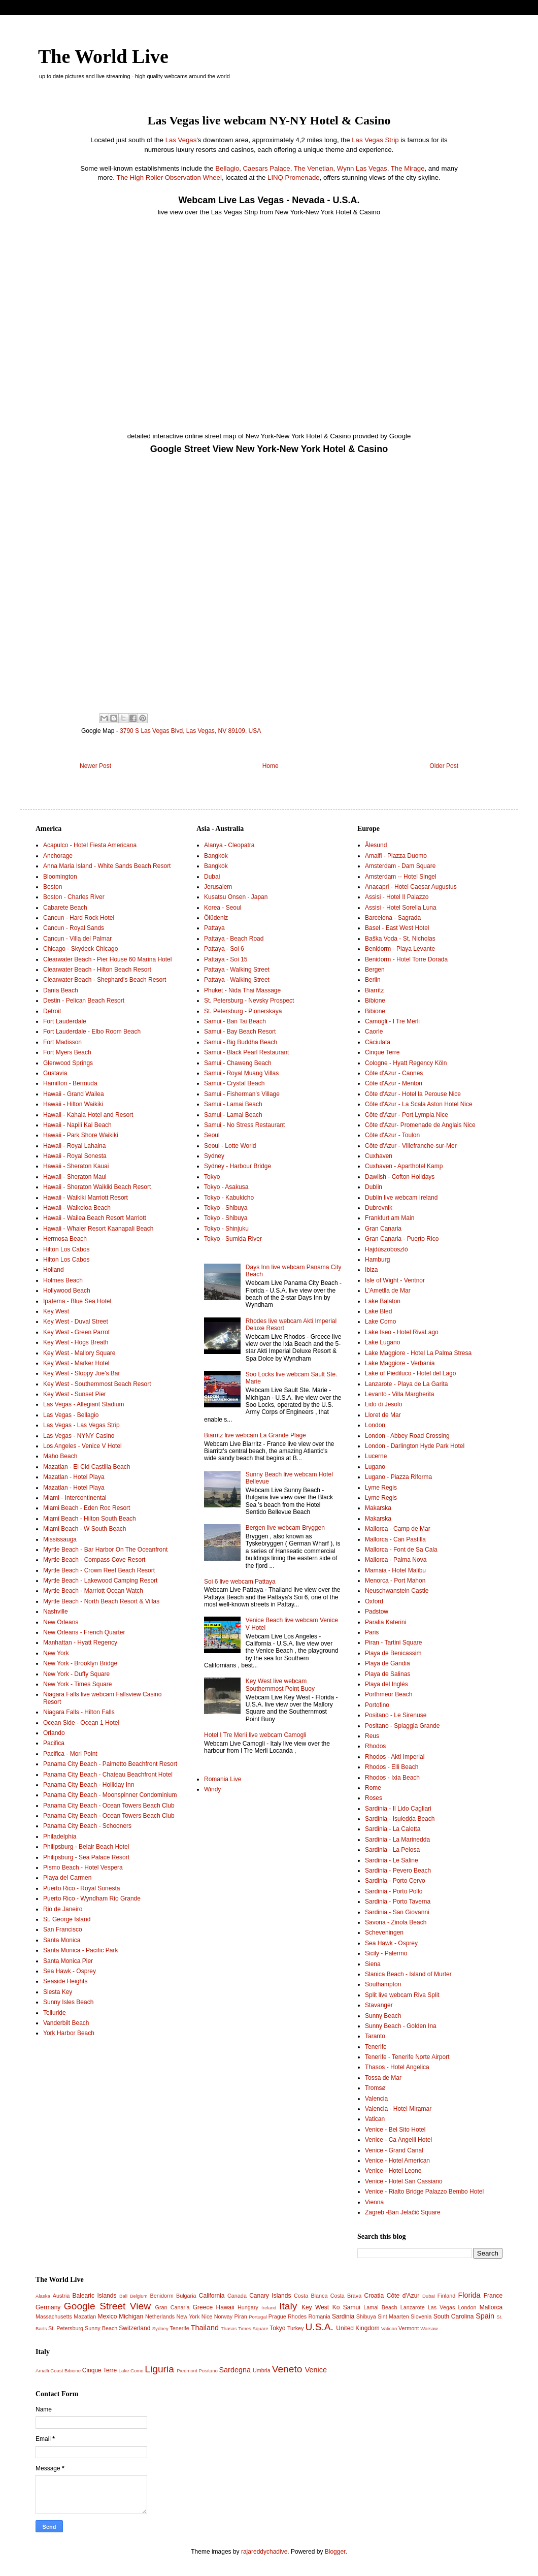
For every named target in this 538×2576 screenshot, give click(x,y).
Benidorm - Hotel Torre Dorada (406, 959)
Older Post (443, 765)
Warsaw (429, 2328)
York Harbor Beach (68, 2033)
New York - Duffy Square (76, 1674)
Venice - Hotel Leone (393, 2170)
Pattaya (214, 927)
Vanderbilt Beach (66, 2022)
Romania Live (222, 1779)
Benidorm (161, 2296)
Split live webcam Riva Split (402, 1995)
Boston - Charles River (74, 896)
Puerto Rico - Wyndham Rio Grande (92, 1898)
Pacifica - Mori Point (70, 1753)
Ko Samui (346, 2307)
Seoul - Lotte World (230, 1145)
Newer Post (95, 765)
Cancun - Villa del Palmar (77, 938)
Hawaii (225, 2307)
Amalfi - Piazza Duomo (396, 855)
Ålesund (376, 845)
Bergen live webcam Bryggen (285, 1527)
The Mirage (408, 168)
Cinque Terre (382, 1052)
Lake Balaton (382, 1301)
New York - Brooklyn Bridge (80, 1663)
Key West (56, 1311)
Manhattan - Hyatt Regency (80, 1642)
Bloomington (60, 876)
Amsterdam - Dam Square (400, 866)
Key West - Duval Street (75, 1321)
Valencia (376, 2098)
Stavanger (379, 2005)
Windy (212, 1789)
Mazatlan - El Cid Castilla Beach (86, 1466)
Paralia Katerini (385, 1622)
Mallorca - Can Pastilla (395, 1539)
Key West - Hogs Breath (76, 1342)
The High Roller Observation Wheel (168, 177)
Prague (277, 2316)
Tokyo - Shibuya (225, 1207)
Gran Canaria (383, 1228)
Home (270, 765)
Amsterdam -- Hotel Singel (400, 876)
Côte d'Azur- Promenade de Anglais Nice (420, 1125)
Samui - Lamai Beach (233, 1104)
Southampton (383, 1984)
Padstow (376, 1611)
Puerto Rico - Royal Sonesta (81, 1888)
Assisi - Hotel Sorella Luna (400, 907)
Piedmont (187, 2370)
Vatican (375, 2118)
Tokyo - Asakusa (226, 1186)
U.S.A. (319, 2327)
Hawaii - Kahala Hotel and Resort (88, 1114)
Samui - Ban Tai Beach (235, 1021)
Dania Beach (60, 990)
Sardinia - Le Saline (391, 1860)
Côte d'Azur (403, 2295)
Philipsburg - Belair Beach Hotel (86, 1846)
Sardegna (234, 2370)
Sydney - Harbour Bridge (237, 1166)
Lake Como (380, 1321)
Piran (240, 2316)
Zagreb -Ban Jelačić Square (403, 2212)
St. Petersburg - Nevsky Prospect (249, 1000)
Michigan (131, 2316)
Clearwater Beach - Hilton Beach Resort (97, 969)
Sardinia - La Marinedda (397, 1839)
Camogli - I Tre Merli (392, 1021)
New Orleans (60, 1622)
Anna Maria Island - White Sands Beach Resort (107, 866)
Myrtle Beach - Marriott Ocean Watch (93, 1590)
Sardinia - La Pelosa (392, 1849)
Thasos (229, 2328)
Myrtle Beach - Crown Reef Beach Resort (99, 1570)
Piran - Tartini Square (393, 1642)
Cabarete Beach (65, 907)
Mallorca (491, 2307)
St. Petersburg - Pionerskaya (243, 1011)
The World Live (103, 56)
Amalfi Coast (49, 2370)
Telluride (54, 2012)
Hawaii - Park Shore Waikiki (80, 1135)
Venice (316, 2370)
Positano (207, 2370)
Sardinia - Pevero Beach (398, 1870)
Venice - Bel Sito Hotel (395, 2129)
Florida (469, 2295)
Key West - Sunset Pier (74, 1394)
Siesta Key (57, 1991)
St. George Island (66, 1919)
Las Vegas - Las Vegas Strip (81, 1425)
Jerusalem (218, 886)
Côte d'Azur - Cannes (394, 1073)
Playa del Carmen (67, 1877)
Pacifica (53, 1743)
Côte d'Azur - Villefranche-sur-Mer (411, 1145)
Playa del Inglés (386, 1684)
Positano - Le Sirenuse (395, 1715)
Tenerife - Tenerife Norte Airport (407, 2056)
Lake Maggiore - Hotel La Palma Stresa (418, 1353)
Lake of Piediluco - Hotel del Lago (410, 1373)
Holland (53, 1269)
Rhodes (297, 2316)
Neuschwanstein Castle (396, 1590)
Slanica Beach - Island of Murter (408, 1974)
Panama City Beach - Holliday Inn (88, 1784)
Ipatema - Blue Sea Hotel (77, 1301)
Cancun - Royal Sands (73, 927)
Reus (372, 1736)
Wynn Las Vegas (362, 168)
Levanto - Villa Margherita (399, 1394)
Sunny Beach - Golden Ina (400, 2026)
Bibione (375, 1000)
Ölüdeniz (216, 917)
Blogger (335, 2551)
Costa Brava (346, 2296)
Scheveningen (384, 1932)
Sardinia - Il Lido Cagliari (398, 1808)
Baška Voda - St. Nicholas (400, 938)
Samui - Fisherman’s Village (242, 1094)
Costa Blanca (310, 2296)
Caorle (374, 1031)
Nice (207, 2316)
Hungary (248, 2307)
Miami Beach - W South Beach (84, 1528)
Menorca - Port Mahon (395, 1580)
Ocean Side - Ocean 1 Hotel (81, 1722)
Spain (485, 2316)
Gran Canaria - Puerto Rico (402, 1238)
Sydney (214, 1156)
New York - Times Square (77, 1684)
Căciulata (377, 1042)
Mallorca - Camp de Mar (397, 1528)
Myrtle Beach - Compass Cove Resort (94, 1559)
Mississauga (60, 1539)
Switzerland (134, 2328)
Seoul (212, 1135)
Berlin (373, 979)
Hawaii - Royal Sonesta (75, 1156)
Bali (123, 2296)
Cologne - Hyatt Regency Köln (406, 1063)
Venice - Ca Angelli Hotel (398, 2139)
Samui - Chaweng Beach (238, 1063)
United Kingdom (357, 2328)
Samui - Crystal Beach (234, 1083)
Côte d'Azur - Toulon (392, 1135)
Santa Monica (61, 1940)
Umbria (262, 2370)
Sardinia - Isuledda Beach (399, 1818)
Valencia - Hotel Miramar (398, 2108)
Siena (373, 1964)
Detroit (52, 1011)
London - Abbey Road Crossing (407, 1435)
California (212, 2295)
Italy (288, 2306)
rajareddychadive (264, 2551)
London (375, 1425)
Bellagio (227, 168)
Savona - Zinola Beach (395, 1922)
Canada (237, 2296)
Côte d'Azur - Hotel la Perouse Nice (413, 1094)
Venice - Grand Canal (394, 2150)
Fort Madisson (62, 1042)
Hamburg (377, 1259)
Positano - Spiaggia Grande (402, 1725)
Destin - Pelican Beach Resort (83, 1000)
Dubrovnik (378, 1207)
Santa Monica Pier (68, 1961)
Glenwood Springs (68, 1063)
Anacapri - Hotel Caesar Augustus (411, 886)
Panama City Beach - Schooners (87, 1825)
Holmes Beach (63, 1280)
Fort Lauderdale (64, 1021)
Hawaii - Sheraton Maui (75, 1176)
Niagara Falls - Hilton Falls (79, 1712)
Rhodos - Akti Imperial (394, 1756)
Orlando (54, 1732)
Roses (373, 1797)
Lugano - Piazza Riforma (398, 1476)
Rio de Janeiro (62, 1909)
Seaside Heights (65, 1981)
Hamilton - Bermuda (70, 1083)
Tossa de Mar (383, 2077)
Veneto (287, 2369)
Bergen (375, 969)
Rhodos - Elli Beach (391, 1766)
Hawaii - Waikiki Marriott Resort (85, 1197)
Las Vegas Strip (375, 140)
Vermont (408, 2328)
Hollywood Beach (66, 1290)
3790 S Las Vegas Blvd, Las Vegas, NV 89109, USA (190, 730)
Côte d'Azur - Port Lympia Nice (406, 1114)
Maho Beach (60, 1456)
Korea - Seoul (222, 907)
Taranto (375, 2036)
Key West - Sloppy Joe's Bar (81, 1373)
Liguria (159, 2369)
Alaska (43, 2296)
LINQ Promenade (293, 177)
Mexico (107, 2316)
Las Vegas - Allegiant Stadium (83, 1404)
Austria (61, 2296)
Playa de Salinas (387, 1674)
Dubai (212, 876)
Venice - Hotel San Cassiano (404, 2181)
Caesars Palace (266, 168)
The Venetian (313, 168)
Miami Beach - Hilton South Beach (89, 1518)
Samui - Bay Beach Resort (240, 1031)
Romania (319, 2316)
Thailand (205, 2328)
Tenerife (376, 2046)
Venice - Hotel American (397, 2160)
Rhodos (375, 1746)
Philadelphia (59, 1836)
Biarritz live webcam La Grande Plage (255, 1435)
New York (56, 1653)
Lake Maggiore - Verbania (399, 1363)
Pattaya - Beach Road (233, 938)
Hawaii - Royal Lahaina (74, 1145)
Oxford (374, 1601)
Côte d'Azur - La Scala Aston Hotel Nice (419, 1104)
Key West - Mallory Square (79, 1353)
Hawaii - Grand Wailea (73, 1094)
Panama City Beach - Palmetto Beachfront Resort (110, 1763)
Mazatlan (85, 2316)
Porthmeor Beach (388, 1694)
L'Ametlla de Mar (388, 1290)
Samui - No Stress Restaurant (244, 1125)
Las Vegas (181, 140)
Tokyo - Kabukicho (229, 1197)
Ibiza (371, 1269)
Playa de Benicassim (393, 1653)
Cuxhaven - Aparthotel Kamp (404, 1166)
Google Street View (107, 2306)
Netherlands (160, 2316)
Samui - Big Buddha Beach (240, 1042)
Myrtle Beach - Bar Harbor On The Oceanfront (105, 1549)
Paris (372, 1632)
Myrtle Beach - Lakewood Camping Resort (100, 1580)
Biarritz (374, 990)
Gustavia (55, 1073)
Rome (373, 1787)
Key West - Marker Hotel (76, 1363)
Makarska (378, 1507)
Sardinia (343, 2316)
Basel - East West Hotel (397, 927)
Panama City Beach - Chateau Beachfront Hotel (108, 1774)
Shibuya (366, 2316)
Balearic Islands (95, 2295)
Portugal (258, 2317)
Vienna (374, 2202)
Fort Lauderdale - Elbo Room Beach (92, 1031)
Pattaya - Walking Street (237, 969)
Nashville (55, 1611)
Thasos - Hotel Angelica (397, 2067)
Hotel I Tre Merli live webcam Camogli (255, 1734)
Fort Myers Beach (67, 1052)
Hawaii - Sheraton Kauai (76, 1166)
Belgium (139, 2296)
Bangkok (216, 855)
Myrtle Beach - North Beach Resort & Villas (101, 1601)
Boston (52, 886)
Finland (446, 2296)
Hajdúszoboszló (386, 1249)
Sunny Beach (383, 2015)
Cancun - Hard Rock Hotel (78, 917)
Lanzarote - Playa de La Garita (406, 1384)
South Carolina (453, 2316)
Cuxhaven (378, 1156)
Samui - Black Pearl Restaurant (246, 1052)
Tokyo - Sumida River (233, 1238)
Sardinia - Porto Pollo (393, 1891)
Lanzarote (412, 2307)
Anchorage (58, 855)
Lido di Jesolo (383, 1404)
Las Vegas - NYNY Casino (79, 1435)
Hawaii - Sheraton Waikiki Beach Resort (97, 1186)
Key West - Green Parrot (76, 1332)
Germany (48, 2307)
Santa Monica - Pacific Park (80, 1950)
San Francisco (62, 1929)
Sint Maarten (393, 2316)
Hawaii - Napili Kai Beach (77, 1125)
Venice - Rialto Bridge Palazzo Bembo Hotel (424, 2191)
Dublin (373, 1186)
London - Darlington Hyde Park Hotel (414, 1446)
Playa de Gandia (387, 1663)
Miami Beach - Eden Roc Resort (86, 1507)
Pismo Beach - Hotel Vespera (83, 1867)
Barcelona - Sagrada (393, 917)
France (493, 2295)
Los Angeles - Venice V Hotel (82, 1446)
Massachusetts (54, 2316)
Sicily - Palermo (386, 1953)
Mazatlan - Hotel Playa (74, 1476)
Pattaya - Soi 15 (225, 959)
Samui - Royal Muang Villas (241, 1073)
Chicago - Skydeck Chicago (80, 948)
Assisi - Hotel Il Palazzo (396, 896)
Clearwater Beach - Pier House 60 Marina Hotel (107, 959)
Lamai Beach (380, 2307)
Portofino (377, 1705)
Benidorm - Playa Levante (400, 948)
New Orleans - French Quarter (84, 1632)
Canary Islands (270, 2295)
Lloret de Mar (383, 1415)
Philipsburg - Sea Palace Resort (86, 1857)
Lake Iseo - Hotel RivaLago (402, 1332)
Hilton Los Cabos (66, 1249)
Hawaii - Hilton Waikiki (73, 1104)
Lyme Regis (381, 1487)
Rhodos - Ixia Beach (392, 1777)
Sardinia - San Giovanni (397, 1912)
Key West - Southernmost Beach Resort (97, 1384)
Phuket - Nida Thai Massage (242, 990)
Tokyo (212, 1176)
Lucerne (376, 1456)
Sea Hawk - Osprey (69, 1971)
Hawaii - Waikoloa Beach (77, 1207)
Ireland (268, 2307)
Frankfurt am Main (389, 1217)
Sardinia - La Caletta (392, 1828)
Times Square (253, 2328)
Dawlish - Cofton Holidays (399, 1176)
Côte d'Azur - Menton (393, 1083)
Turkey (295, 2328)
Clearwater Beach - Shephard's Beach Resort (104, 979)
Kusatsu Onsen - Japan (235, 896)
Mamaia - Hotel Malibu (395, 1570)
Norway (223, 2316)
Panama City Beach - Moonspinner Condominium (110, 1794)
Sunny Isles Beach (68, 2002)
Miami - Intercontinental (75, 1497)
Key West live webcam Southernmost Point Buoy (280, 1685)
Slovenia (421, 2316)
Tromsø (375, 2087)
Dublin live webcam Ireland (401, 1197)
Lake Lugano (382, 1342)
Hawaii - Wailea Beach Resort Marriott (94, 1217)
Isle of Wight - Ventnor (395, 1280)
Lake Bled (378, 1311)
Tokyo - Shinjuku (226, 1228)
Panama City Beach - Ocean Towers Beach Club (109, 1805)
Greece (203, 2307)
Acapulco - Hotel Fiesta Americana (90, 845)
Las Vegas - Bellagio (70, 1415)
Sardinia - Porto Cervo (395, 1880)
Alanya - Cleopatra (229, 845)
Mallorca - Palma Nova (395, 1559)
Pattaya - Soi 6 (224, 948)
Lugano (375, 1466)
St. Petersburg (65, 2328)
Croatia (374, 2295)
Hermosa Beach (65, 1238)
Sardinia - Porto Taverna (397, 1901)
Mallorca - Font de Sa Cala (401, 1549)
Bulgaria (186, 2296)
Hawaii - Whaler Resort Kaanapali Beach (98, 1228)
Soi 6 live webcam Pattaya (240, 1581)
